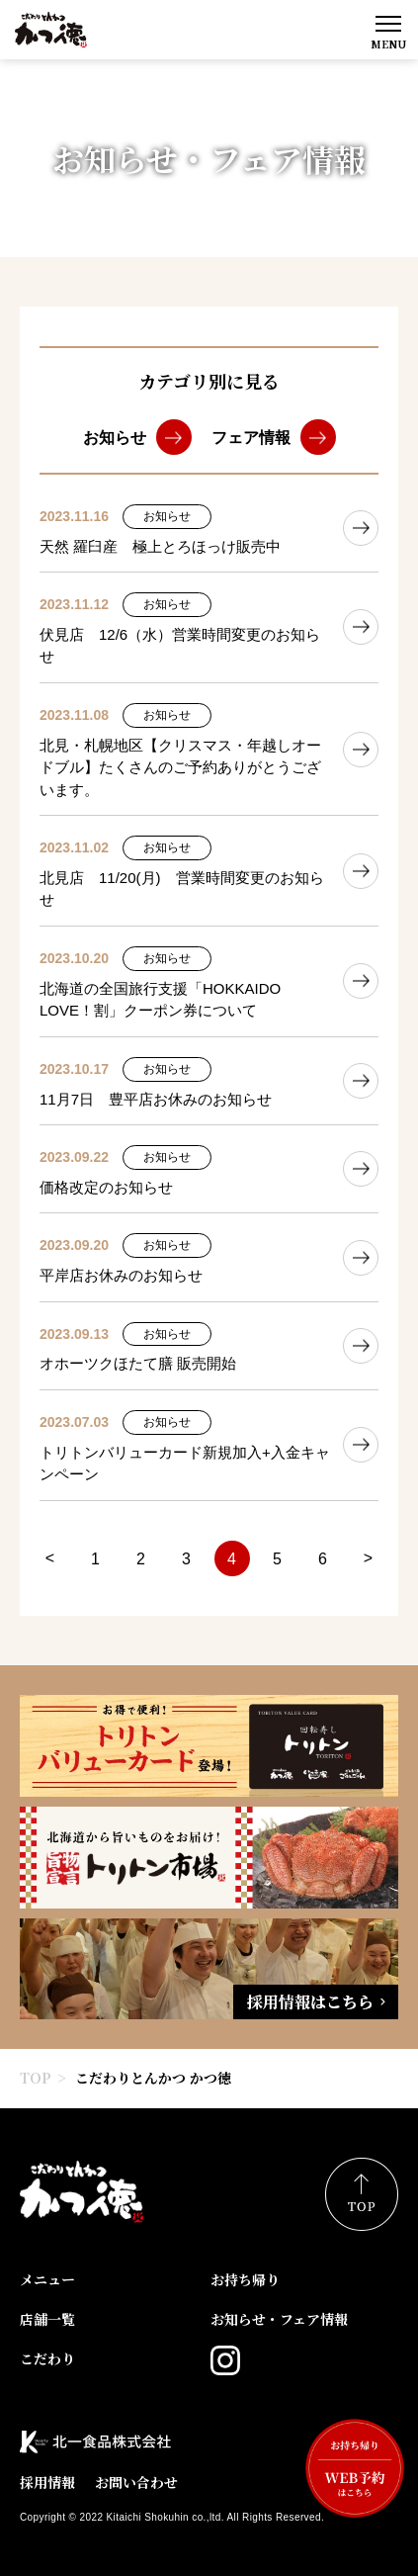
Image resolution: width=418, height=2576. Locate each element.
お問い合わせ (136, 2482)
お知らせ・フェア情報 (279, 2319)
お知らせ (114, 437)
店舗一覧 (47, 2319)
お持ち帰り (245, 2279)
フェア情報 (251, 437)
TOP (35, 2077)
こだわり (47, 2358)
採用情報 (47, 2482)
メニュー (47, 2279)
